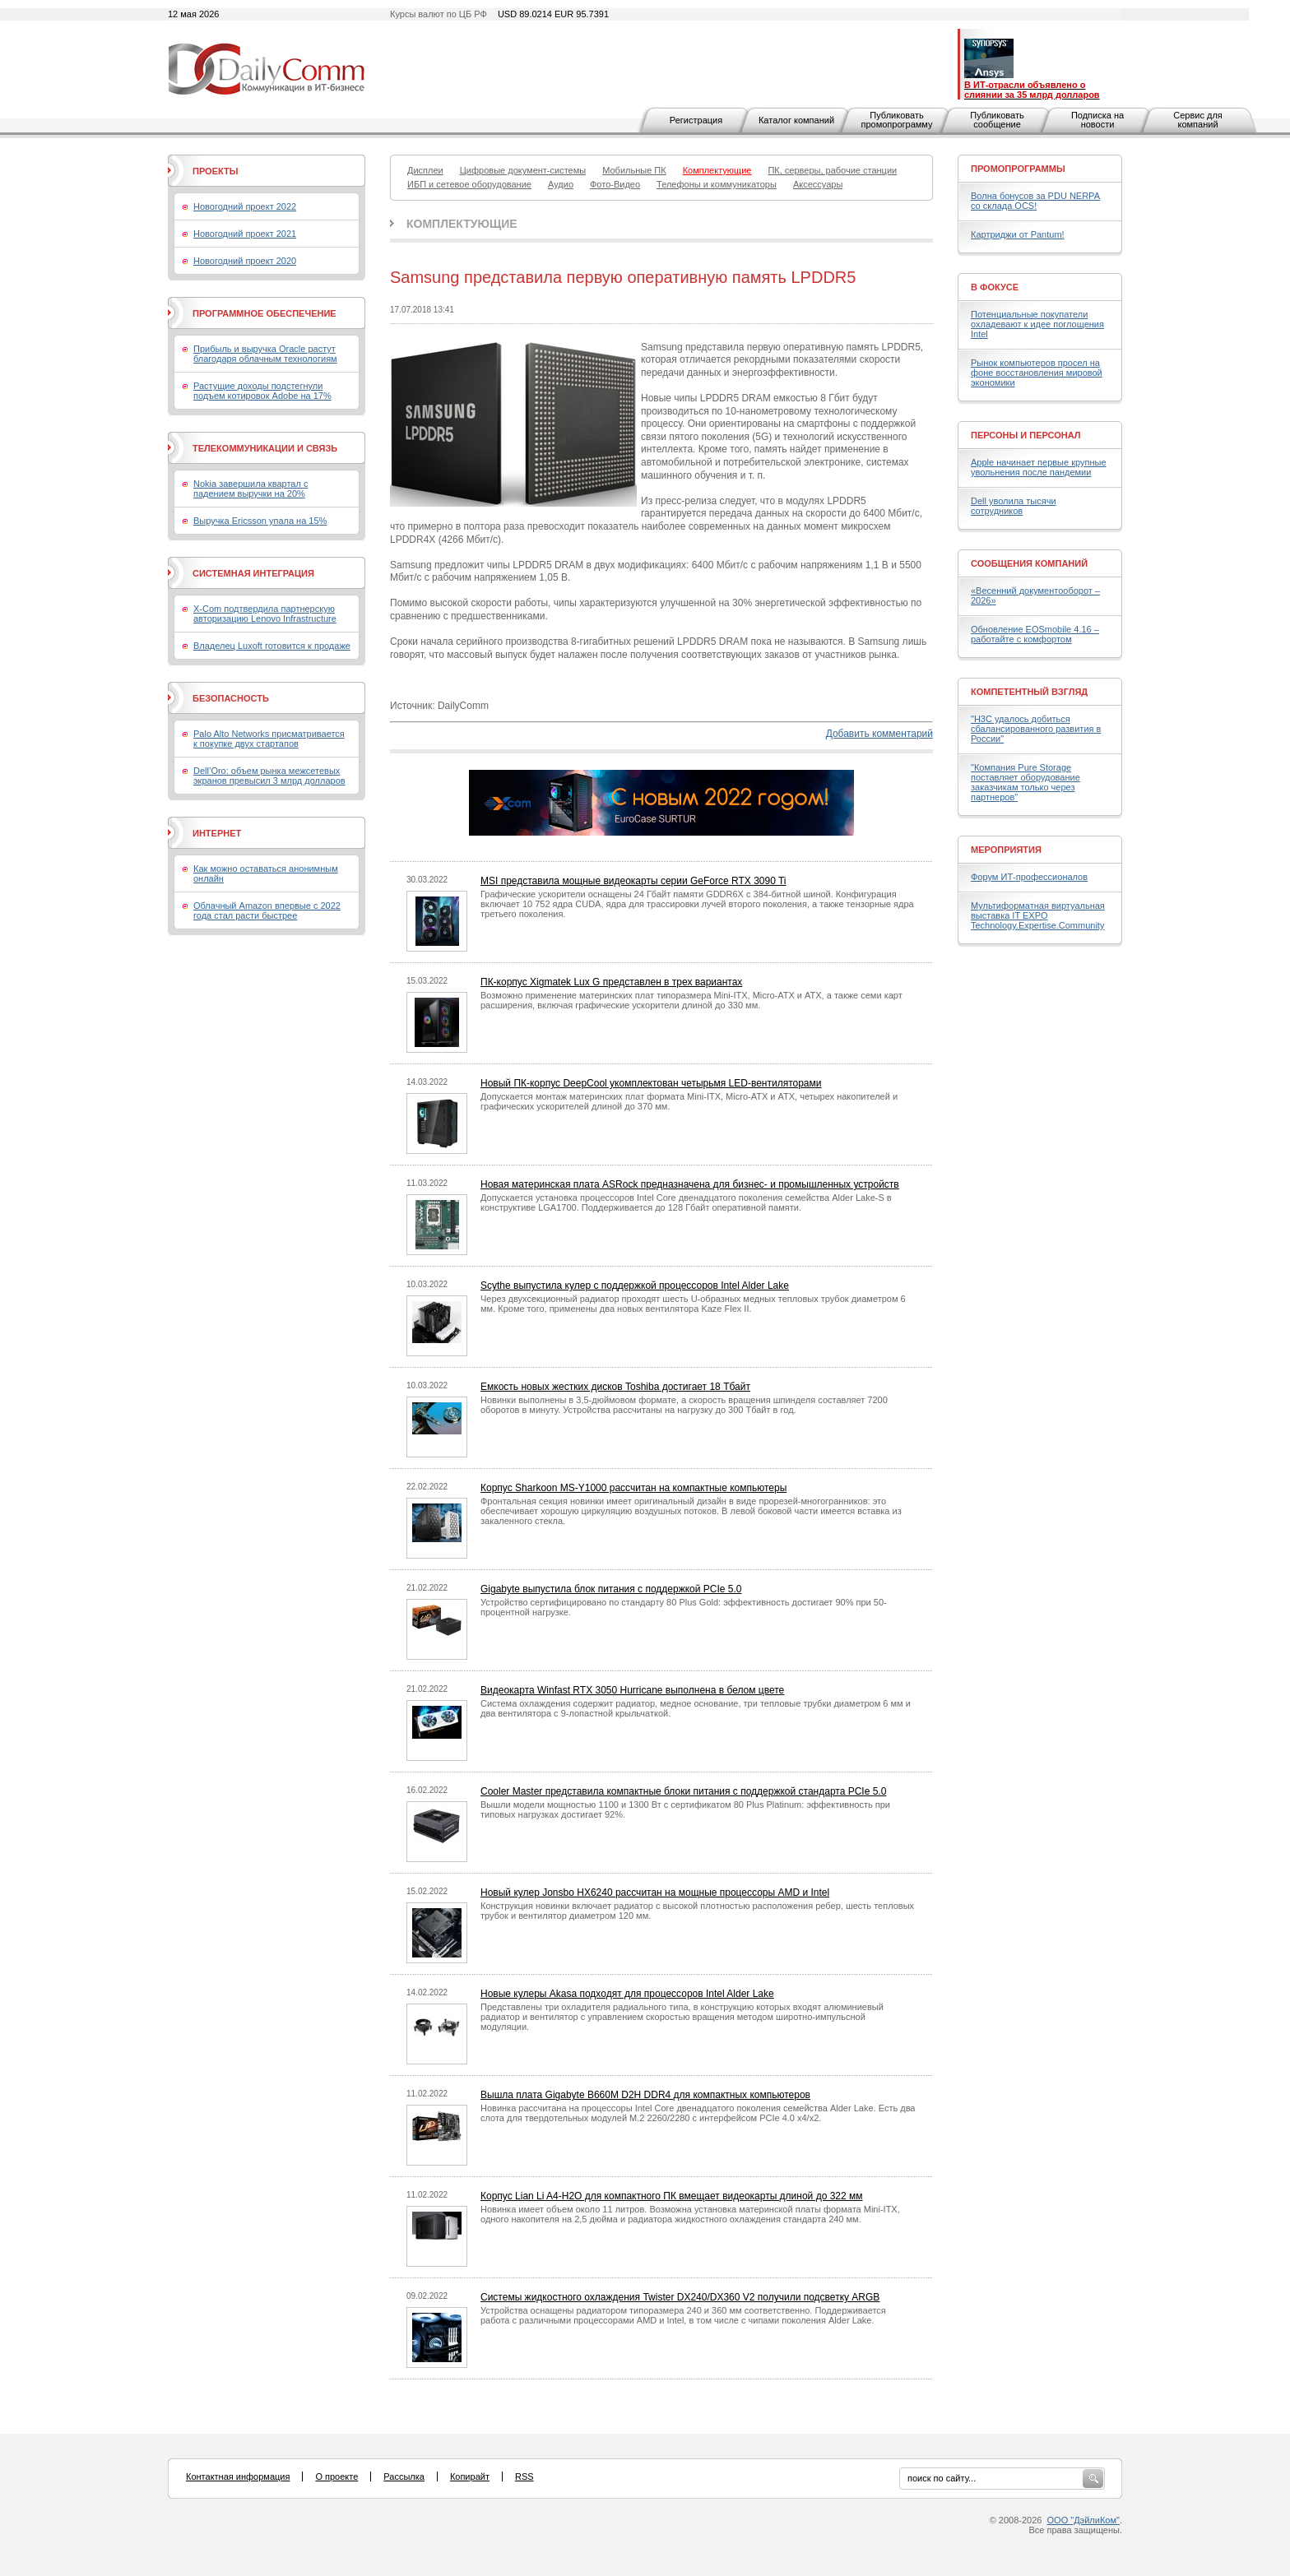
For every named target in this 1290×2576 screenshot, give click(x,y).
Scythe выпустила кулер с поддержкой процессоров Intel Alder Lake (634, 1285)
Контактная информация (238, 2476)
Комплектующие (461, 223)
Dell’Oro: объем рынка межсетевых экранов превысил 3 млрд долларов (269, 775)
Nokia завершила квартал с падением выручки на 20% (250, 488)
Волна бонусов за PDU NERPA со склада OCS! (1035, 201)
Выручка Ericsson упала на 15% (260, 521)
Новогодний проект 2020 (244, 261)
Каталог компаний (796, 120)
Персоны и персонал (1026, 435)
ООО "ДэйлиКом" (1083, 2520)
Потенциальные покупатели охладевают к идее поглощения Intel (1037, 324)
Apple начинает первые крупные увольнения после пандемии (1039, 467)
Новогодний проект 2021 (244, 234)
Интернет (217, 833)
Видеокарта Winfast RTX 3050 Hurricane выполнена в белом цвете (632, 1690)
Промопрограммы (1018, 169)
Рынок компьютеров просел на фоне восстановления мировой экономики (1036, 372)
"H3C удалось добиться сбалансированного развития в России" (1036, 729)
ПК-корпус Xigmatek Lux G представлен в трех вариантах (611, 982)
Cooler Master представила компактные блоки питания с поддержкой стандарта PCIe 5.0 (683, 1791)
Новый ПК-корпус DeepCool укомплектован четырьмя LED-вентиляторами (650, 1083)
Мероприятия (1006, 850)
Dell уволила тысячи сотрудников (1013, 506)
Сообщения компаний (1029, 563)
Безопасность (231, 698)
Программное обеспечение (264, 313)
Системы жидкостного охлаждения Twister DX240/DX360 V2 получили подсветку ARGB (679, 2297)
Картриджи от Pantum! (1018, 234)
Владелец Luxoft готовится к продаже (271, 646)
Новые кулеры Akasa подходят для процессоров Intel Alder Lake (627, 1993)
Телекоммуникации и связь (265, 448)
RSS (524, 2476)
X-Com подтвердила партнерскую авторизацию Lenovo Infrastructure (264, 613)
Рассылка (404, 2476)
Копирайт (470, 2476)
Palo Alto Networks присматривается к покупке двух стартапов (269, 738)
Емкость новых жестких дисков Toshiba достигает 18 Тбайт (615, 1386)
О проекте (336, 2476)
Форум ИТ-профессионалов (1029, 877)
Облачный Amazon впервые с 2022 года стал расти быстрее (267, 910)
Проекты (215, 171)
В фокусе (995, 287)
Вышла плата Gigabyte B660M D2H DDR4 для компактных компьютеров (645, 2095)
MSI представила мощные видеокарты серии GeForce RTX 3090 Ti (633, 881)
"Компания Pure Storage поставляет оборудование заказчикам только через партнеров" (1025, 782)
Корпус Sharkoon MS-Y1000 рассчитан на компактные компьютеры (633, 1488)
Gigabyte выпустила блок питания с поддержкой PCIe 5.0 (610, 1589)
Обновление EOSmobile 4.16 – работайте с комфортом (1035, 634)
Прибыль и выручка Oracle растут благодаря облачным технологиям (265, 354)
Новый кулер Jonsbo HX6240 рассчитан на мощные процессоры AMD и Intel (654, 1892)
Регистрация (696, 120)
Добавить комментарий (879, 733)
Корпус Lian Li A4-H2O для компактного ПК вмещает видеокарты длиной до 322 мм (671, 2196)
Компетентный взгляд (1029, 692)
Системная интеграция (253, 573)
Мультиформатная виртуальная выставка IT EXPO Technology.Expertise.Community (1038, 915)
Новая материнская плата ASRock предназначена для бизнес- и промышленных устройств (689, 1184)
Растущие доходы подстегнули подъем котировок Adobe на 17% (262, 391)
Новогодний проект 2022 (244, 206)
